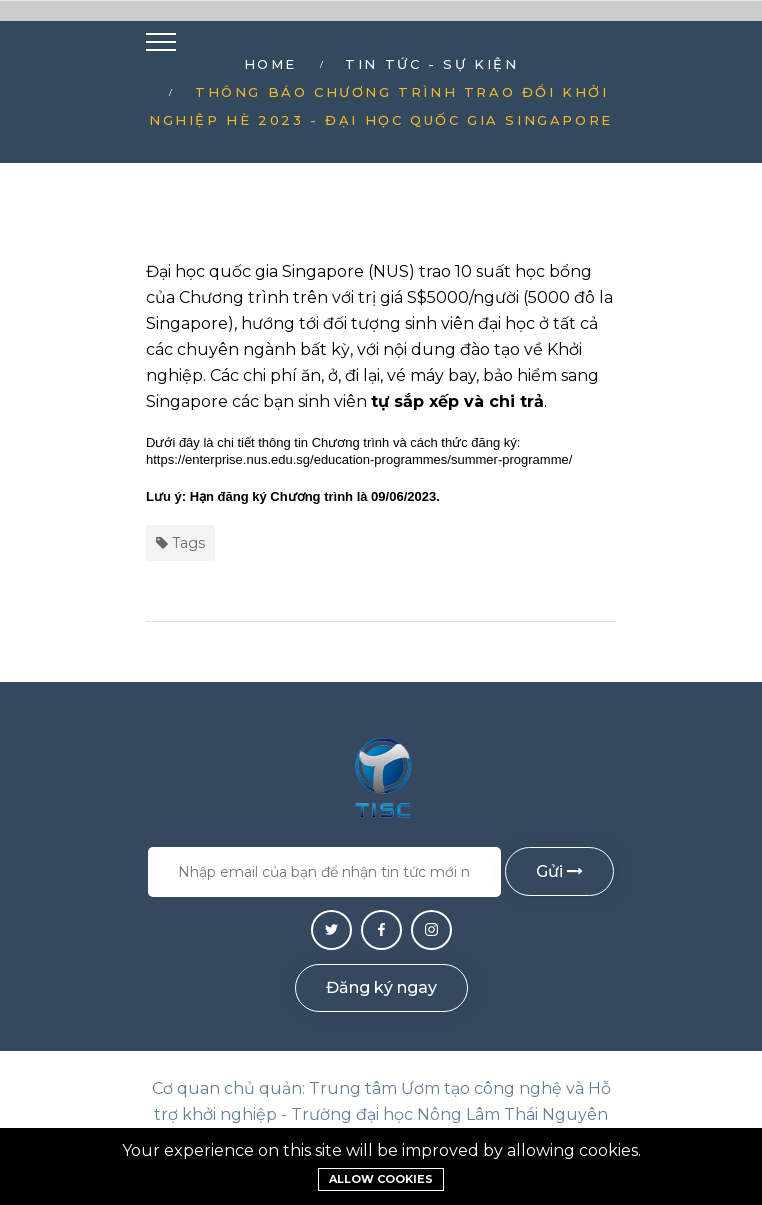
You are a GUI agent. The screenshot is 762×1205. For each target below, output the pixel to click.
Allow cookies (381, 1179)
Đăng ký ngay (381, 987)
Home (270, 64)
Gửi (559, 871)
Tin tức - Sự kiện (431, 64)
